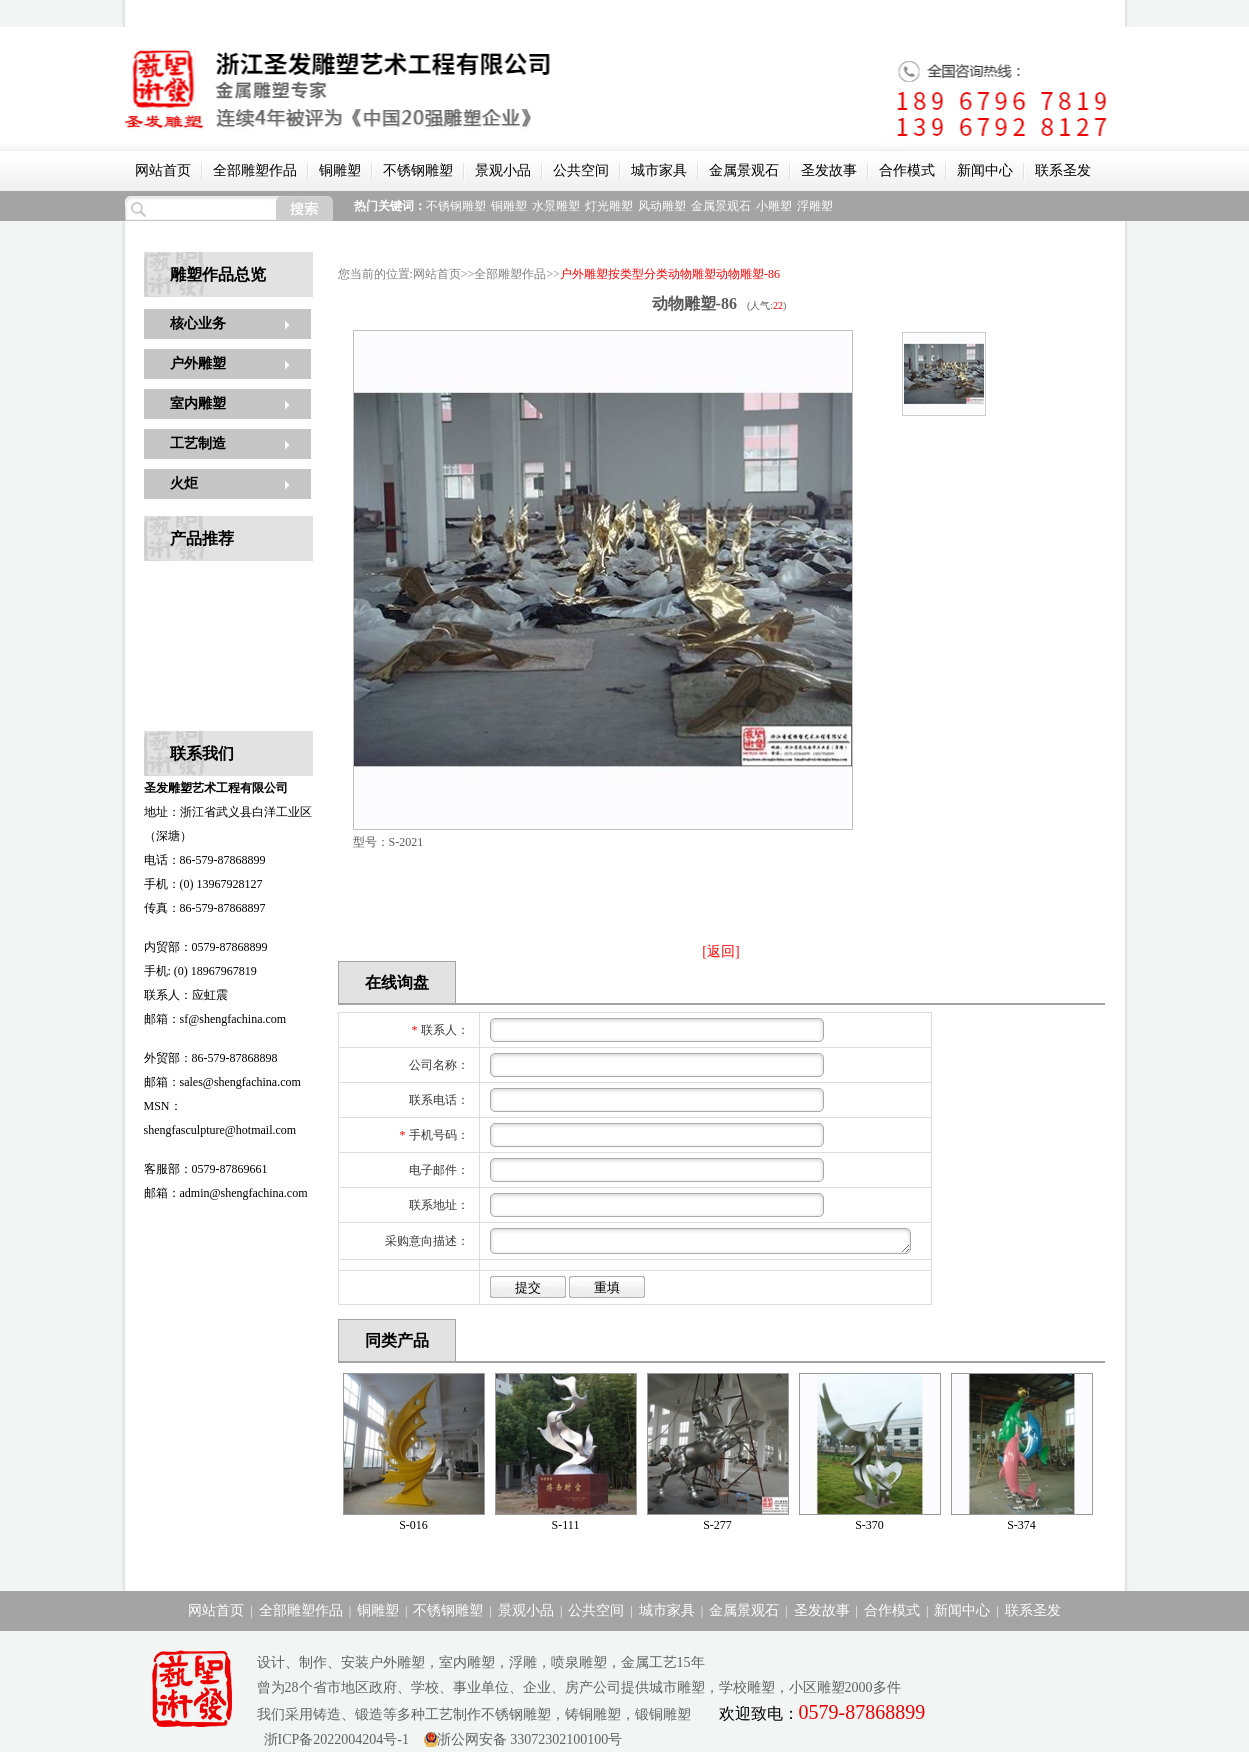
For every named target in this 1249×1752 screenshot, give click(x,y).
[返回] (720, 951)
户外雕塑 (198, 363)
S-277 (717, 1525)
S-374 (1021, 1525)
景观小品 (503, 170)
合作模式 (907, 170)
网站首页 (163, 170)
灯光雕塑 (609, 206)
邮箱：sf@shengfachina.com (215, 1019)
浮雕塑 (815, 206)
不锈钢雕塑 (418, 170)
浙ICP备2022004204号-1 (333, 1739)
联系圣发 (1063, 170)
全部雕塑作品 (255, 170)
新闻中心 (985, 170)
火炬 (184, 483)
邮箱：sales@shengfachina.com (222, 1082)
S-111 (566, 1525)
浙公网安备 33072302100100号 (530, 1739)
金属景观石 (744, 170)
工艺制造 (198, 443)
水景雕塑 (556, 206)
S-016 (413, 1525)
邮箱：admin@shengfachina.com (226, 1193)
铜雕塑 (340, 170)
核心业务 (198, 323)
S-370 (869, 1525)
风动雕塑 (662, 206)
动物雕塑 (692, 274)
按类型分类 (638, 274)
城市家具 (659, 170)
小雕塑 (774, 206)
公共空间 (581, 170)
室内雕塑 (198, 403)
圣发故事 (829, 170)
